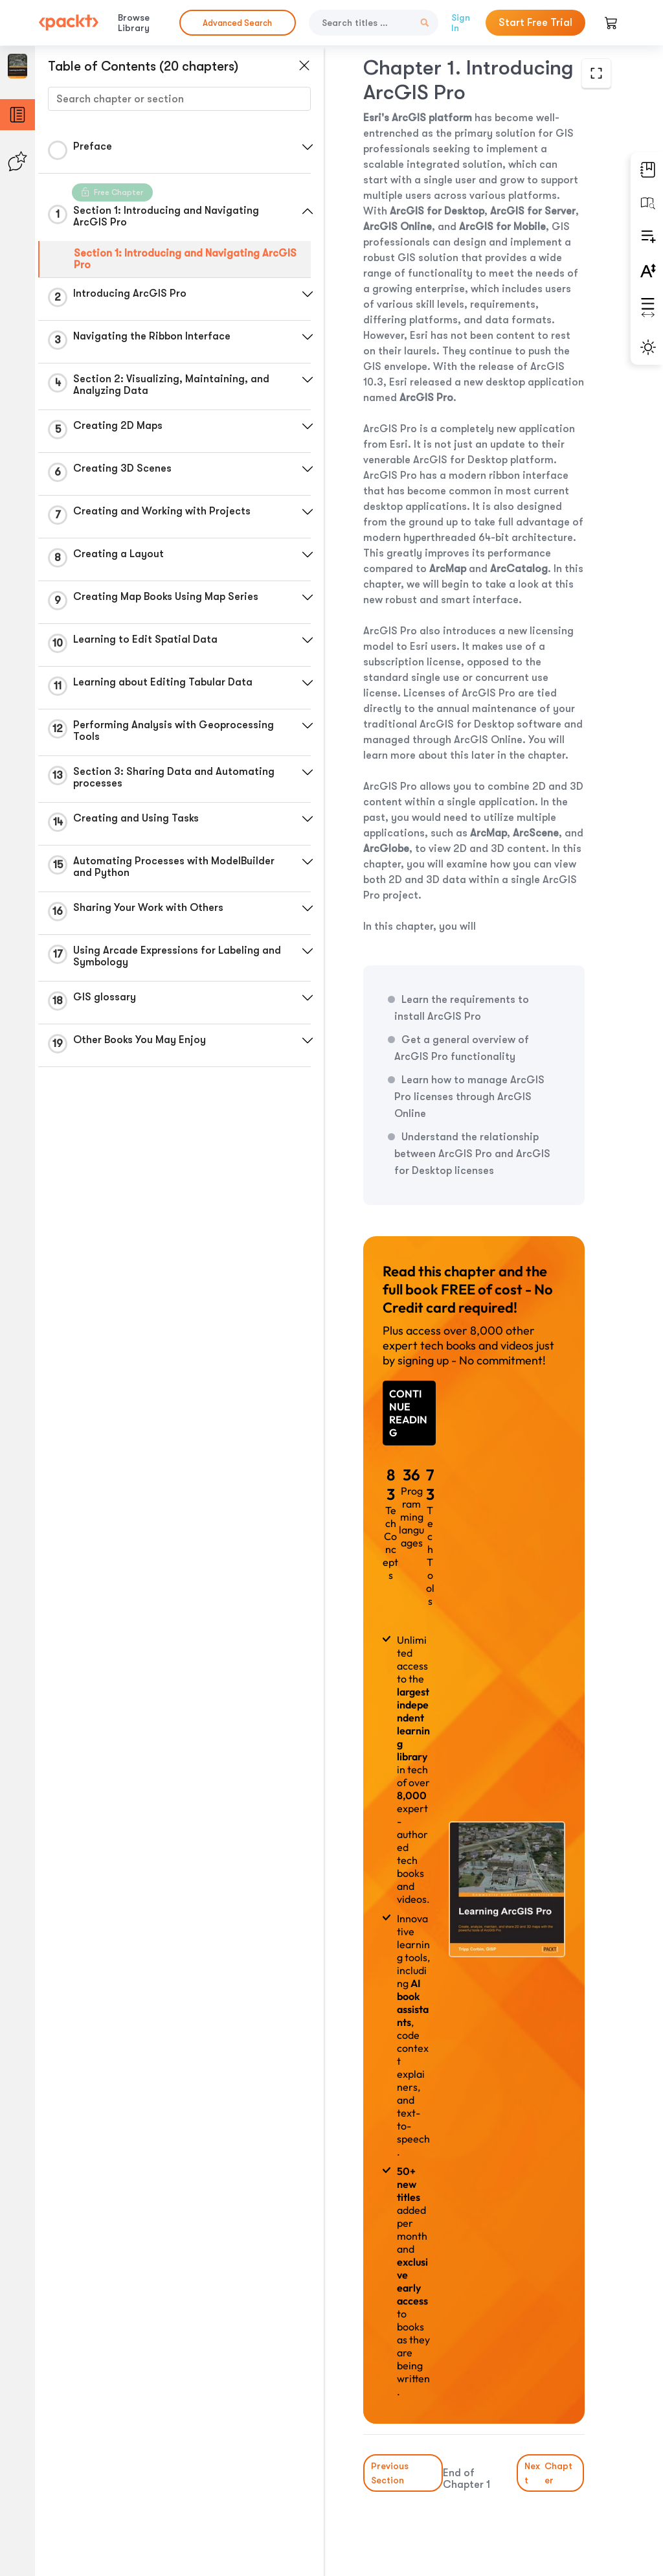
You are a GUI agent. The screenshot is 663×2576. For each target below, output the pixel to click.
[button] (307, 147)
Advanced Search (237, 23)
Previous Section (390, 2473)
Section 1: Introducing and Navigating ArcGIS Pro (185, 259)
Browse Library (134, 22)
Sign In (460, 22)
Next (550, 2473)
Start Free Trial (535, 23)
